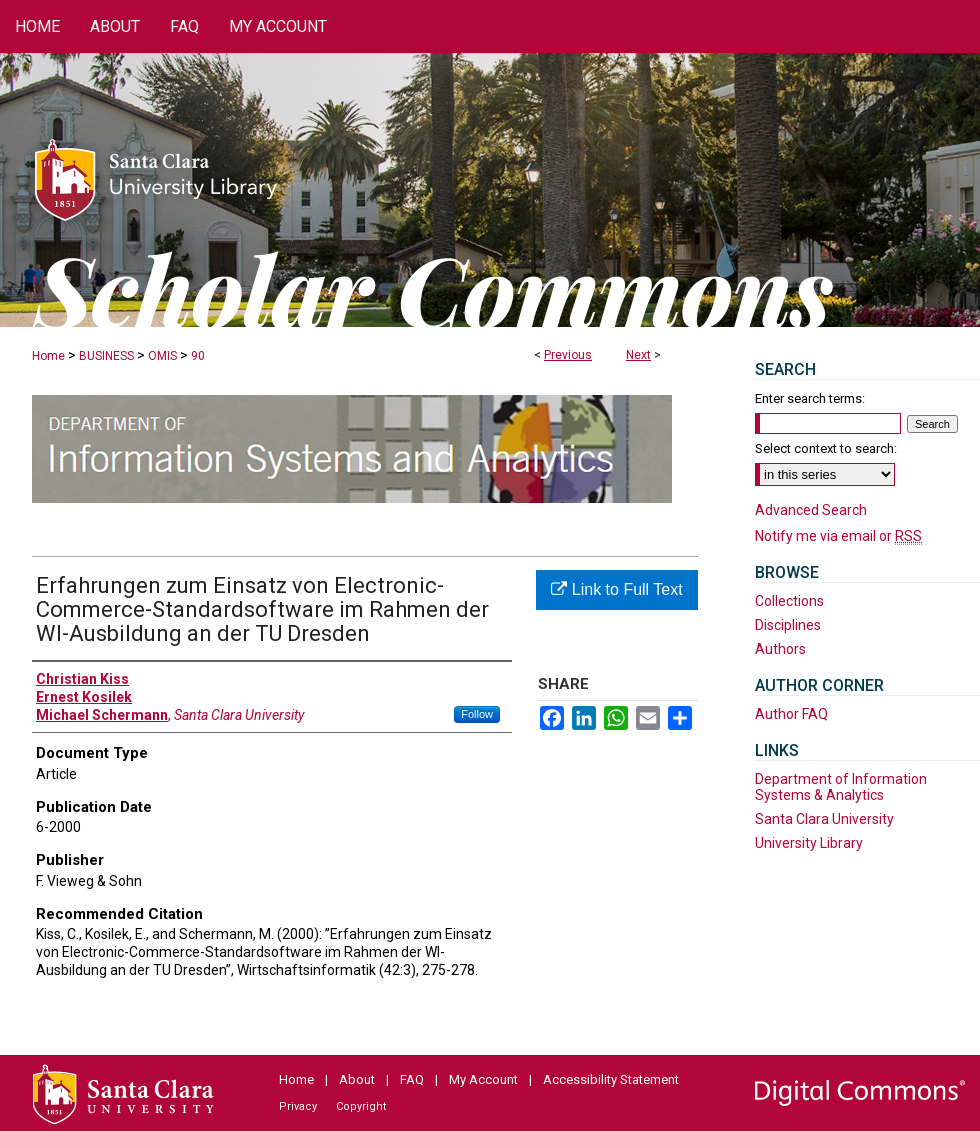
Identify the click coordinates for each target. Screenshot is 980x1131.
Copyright (361, 1106)
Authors (780, 649)
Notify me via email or (838, 536)
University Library (809, 843)
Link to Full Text (616, 589)
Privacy (298, 1106)
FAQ (412, 1079)
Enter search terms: (810, 398)
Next (638, 355)
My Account (483, 1079)
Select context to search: (826, 448)
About (357, 1079)
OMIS (162, 356)
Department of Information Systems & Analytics (841, 787)
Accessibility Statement (611, 1079)
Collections (789, 601)
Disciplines (788, 625)
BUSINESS (106, 356)
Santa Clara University (824, 819)
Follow (477, 714)
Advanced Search (811, 510)
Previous (568, 355)
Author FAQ (791, 714)
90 (198, 356)
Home (48, 356)
